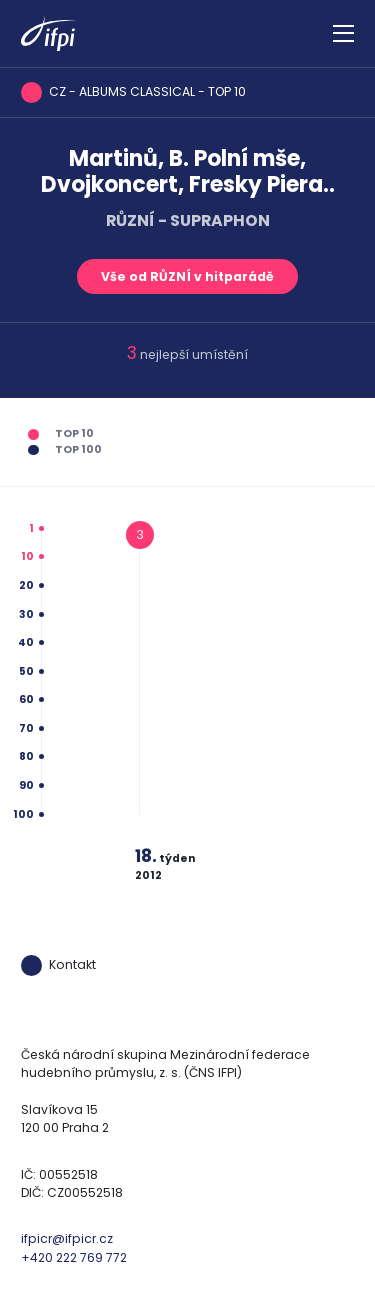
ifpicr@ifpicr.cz (67, 1238)
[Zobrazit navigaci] (343, 34)
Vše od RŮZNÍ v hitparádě (187, 276)
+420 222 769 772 (74, 1257)
